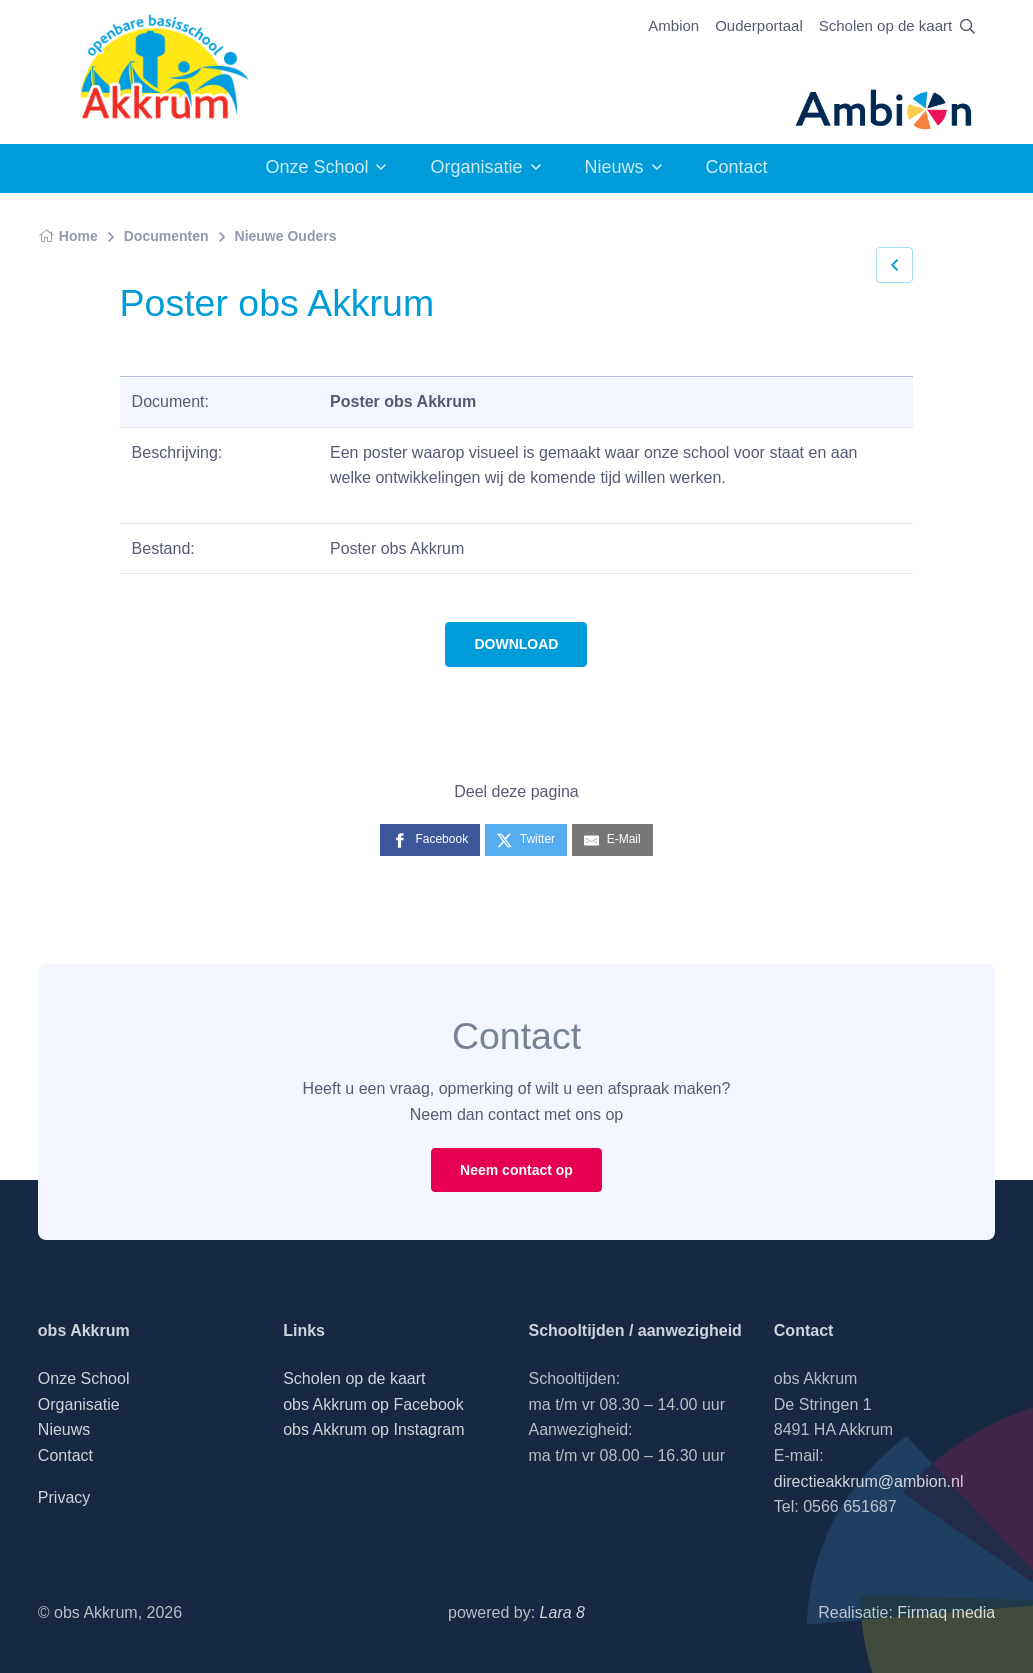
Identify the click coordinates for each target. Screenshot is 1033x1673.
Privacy (64, 1497)
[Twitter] (526, 839)
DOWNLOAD (516, 644)
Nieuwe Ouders (286, 236)
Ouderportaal (759, 25)
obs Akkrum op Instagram (373, 1429)
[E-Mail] (612, 839)
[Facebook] (430, 839)
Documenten (166, 236)
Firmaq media (946, 1612)
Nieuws (614, 167)
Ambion (673, 25)
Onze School (316, 167)
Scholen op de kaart (885, 25)
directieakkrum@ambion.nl (869, 1481)
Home (68, 236)
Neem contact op (516, 1170)
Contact (737, 167)
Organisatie (476, 167)
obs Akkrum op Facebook (373, 1404)
